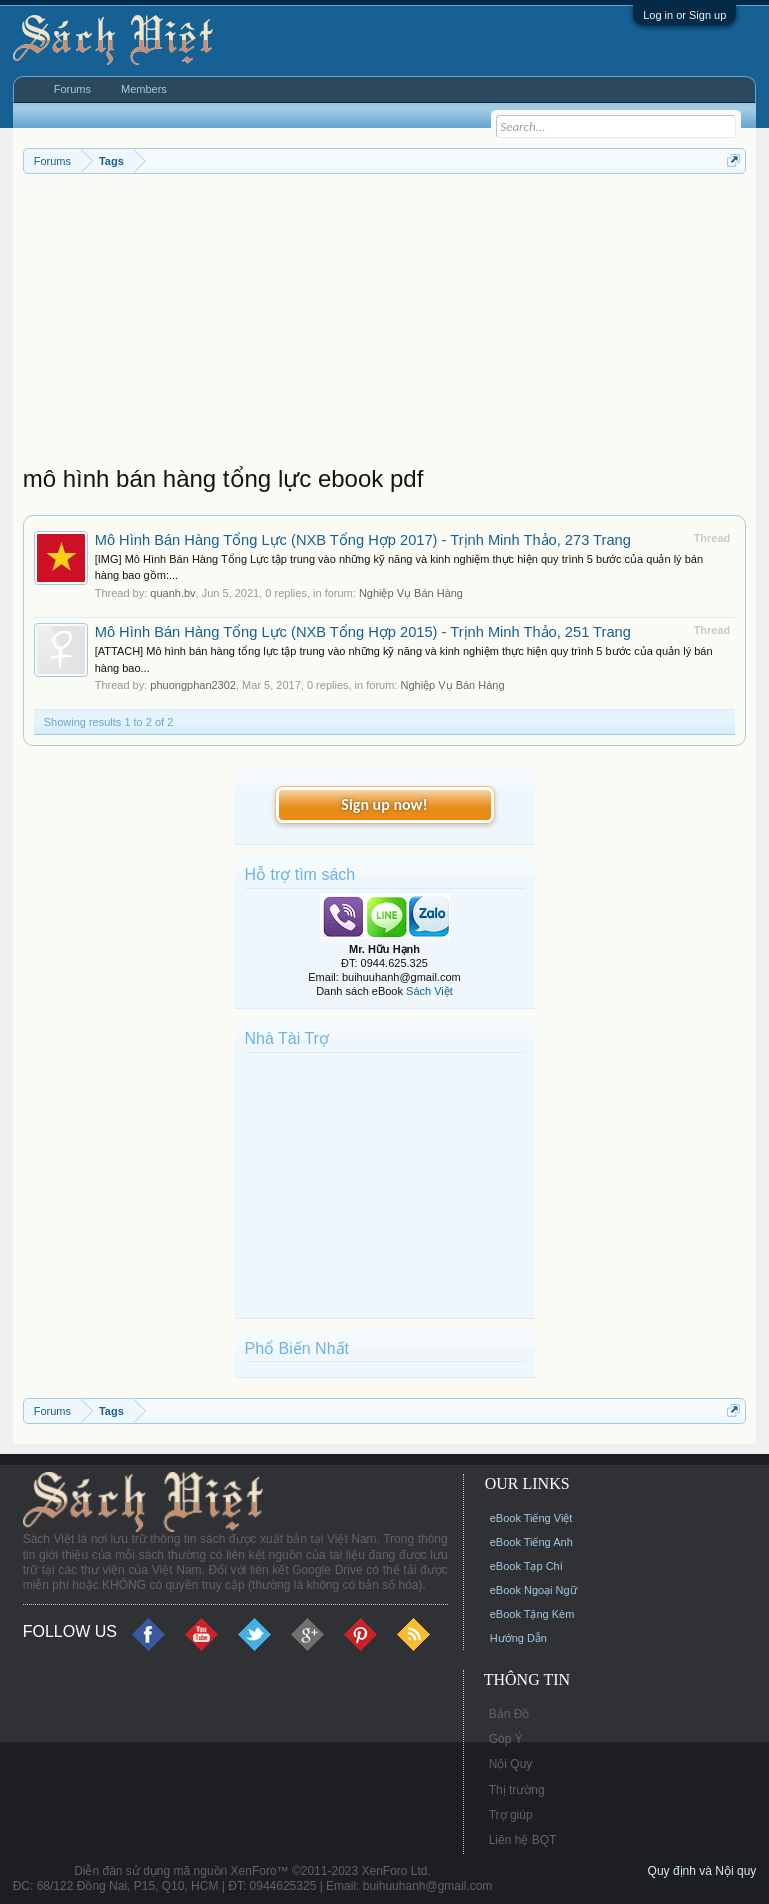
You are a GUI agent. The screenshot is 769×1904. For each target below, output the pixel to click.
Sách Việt (429, 991)
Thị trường (517, 1790)
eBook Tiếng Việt (531, 1518)
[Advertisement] (385, 324)
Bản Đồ (509, 1714)
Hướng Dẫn (518, 1638)
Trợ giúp (511, 1815)
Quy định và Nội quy (702, 1871)
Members (144, 89)
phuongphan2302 (193, 685)
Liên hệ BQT (523, 1840)
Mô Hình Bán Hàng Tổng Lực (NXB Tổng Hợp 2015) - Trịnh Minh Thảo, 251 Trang (363, 632)
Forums (72, 89)
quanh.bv (172, 593)
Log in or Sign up (684, 15)
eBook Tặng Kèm (532, 1614)
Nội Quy (511, 1764)
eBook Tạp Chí (526, 1566)
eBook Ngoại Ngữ (533, 1590)
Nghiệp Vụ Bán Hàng (411, 593)
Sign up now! (384, 804)
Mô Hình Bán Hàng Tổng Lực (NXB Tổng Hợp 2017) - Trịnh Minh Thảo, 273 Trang (363, 540)
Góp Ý (506, 1739)
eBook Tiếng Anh (531, 1542)
